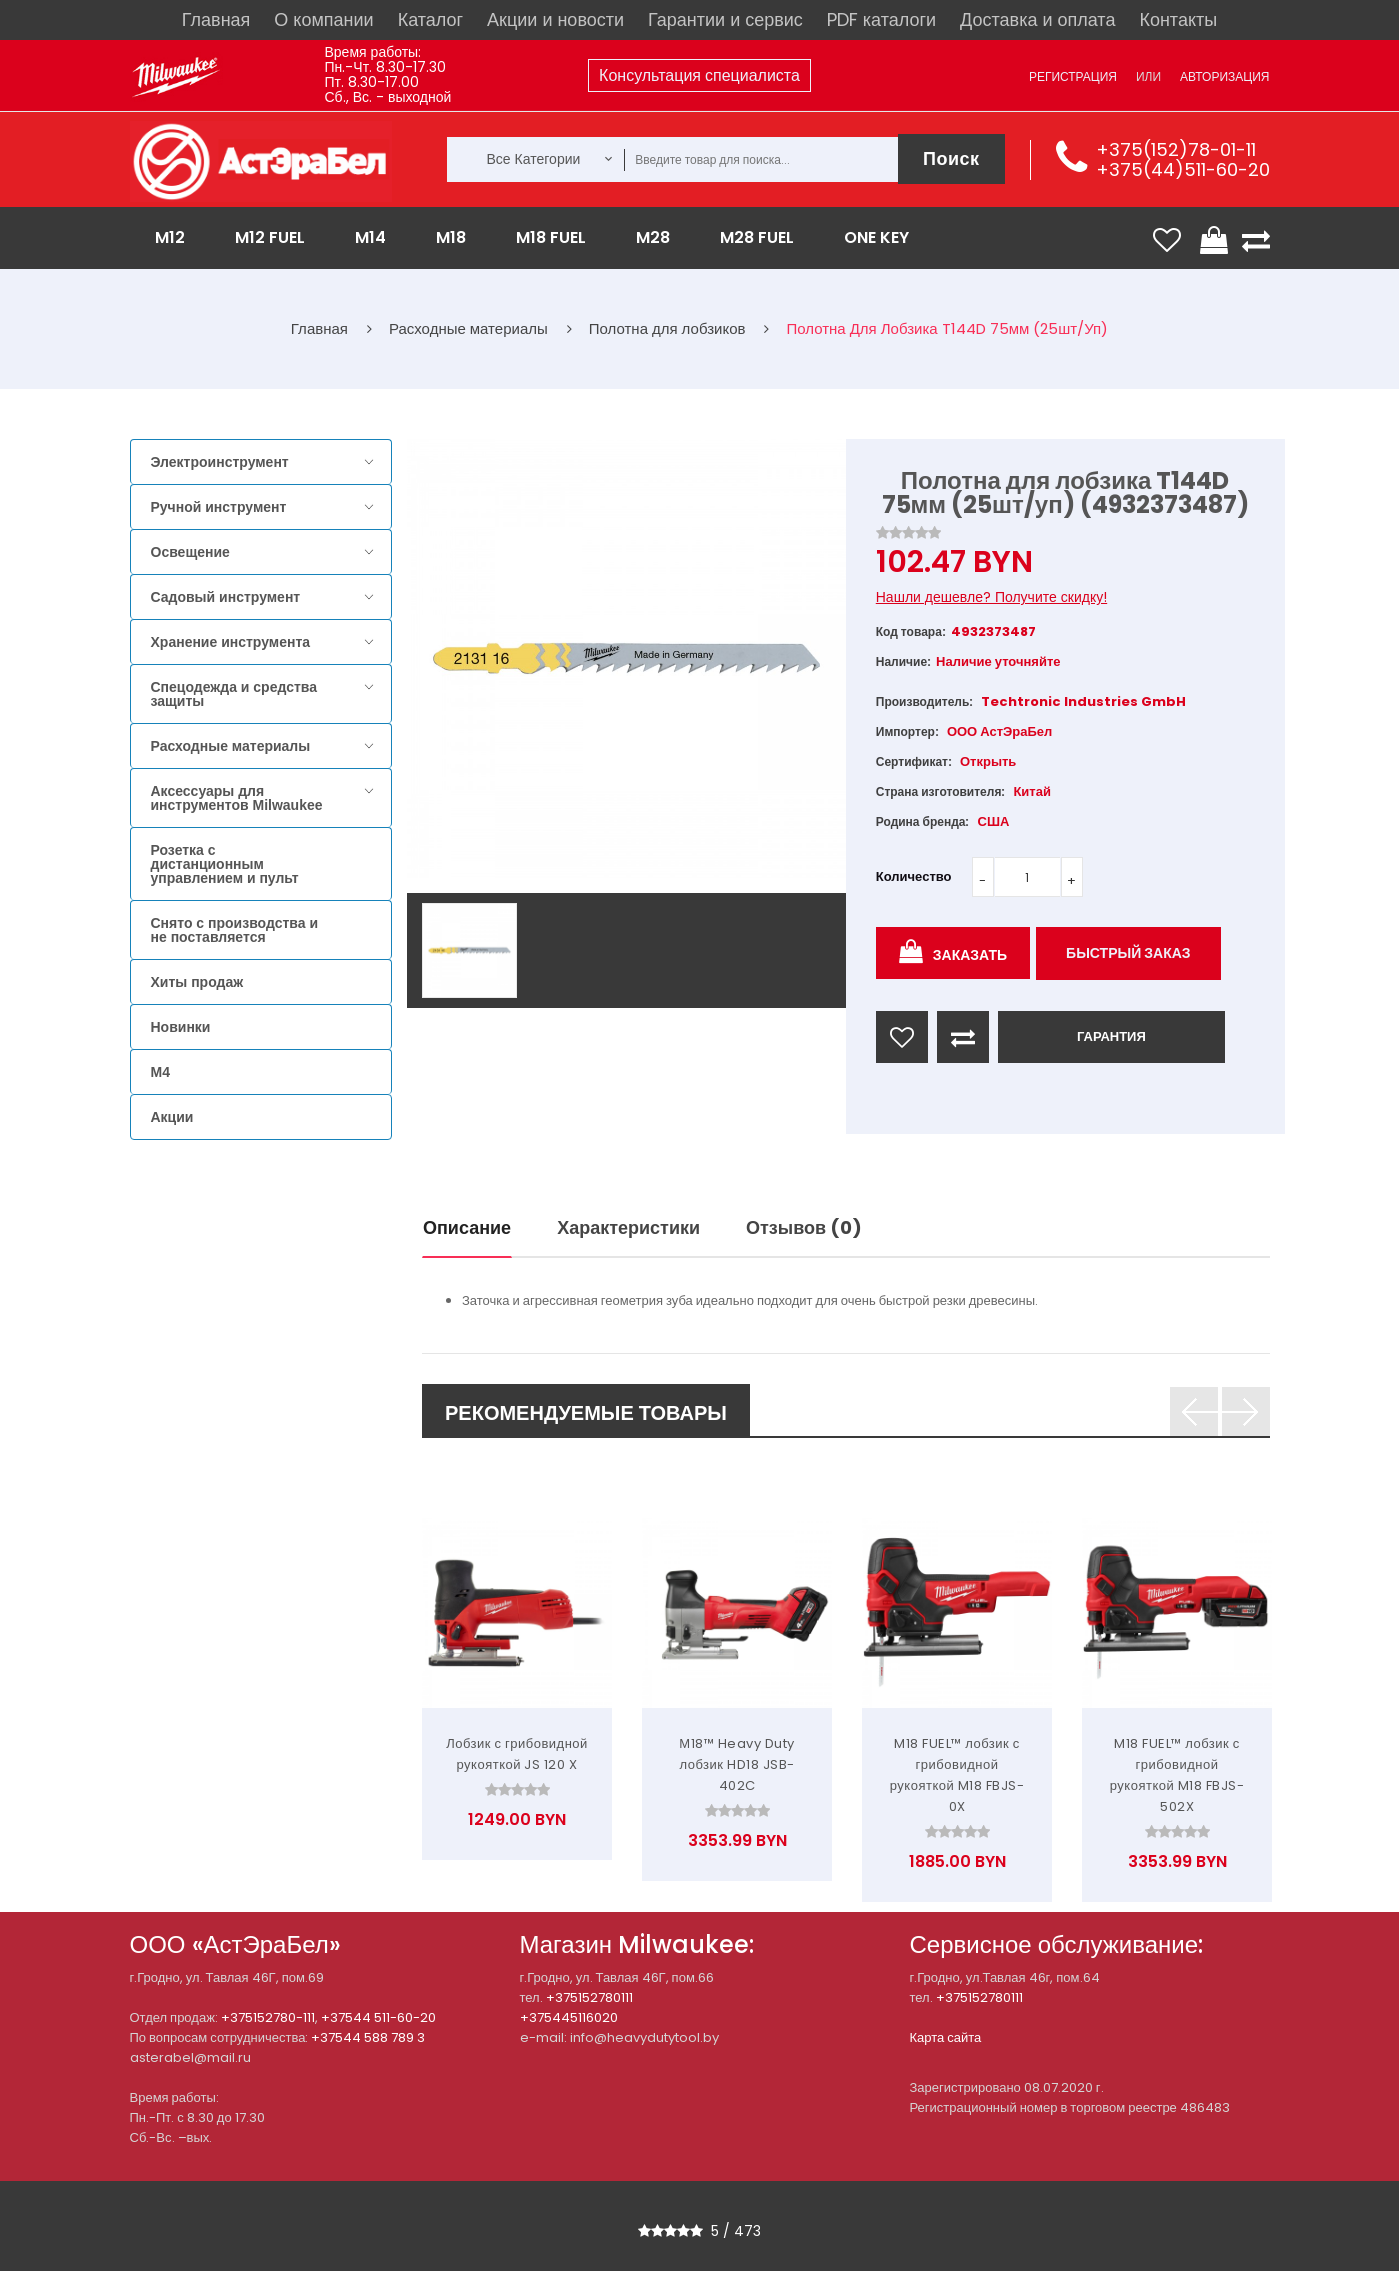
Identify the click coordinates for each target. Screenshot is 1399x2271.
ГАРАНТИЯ (1111, 1036)
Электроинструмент (220, 462)
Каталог (430, 19)
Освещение (190, 552)
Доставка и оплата (1037, 19)
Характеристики (628, 1227)
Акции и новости (555, 19)
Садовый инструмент (226, 597)
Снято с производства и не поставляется (235, 930)
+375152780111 (589, 1997)
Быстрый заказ (1128, 953)
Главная (216, 19)
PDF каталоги (881, 19)
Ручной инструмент (219, 507)
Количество (914, 876)
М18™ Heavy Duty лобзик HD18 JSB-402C (736, 1764)
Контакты (1178, 19)
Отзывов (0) (804, 1227)
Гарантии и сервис (725, 19)
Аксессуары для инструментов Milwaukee (237, 798)
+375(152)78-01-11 (1176, 149)
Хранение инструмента (231, 642)
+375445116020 (569, 2017)
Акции (172, 1117)
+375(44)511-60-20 (1183, 169)
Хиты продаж (197, 982)
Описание (467, 1227)
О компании (323, 19)
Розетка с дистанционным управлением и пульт (225, 864)
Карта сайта (946, 2037)
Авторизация (1224, 76)
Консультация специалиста (699, 75)
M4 (160, 1072)
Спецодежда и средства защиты (234, 694)
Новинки (181, 1027)
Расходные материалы (231, 746)
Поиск (951, 158)
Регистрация (1073, 76)
